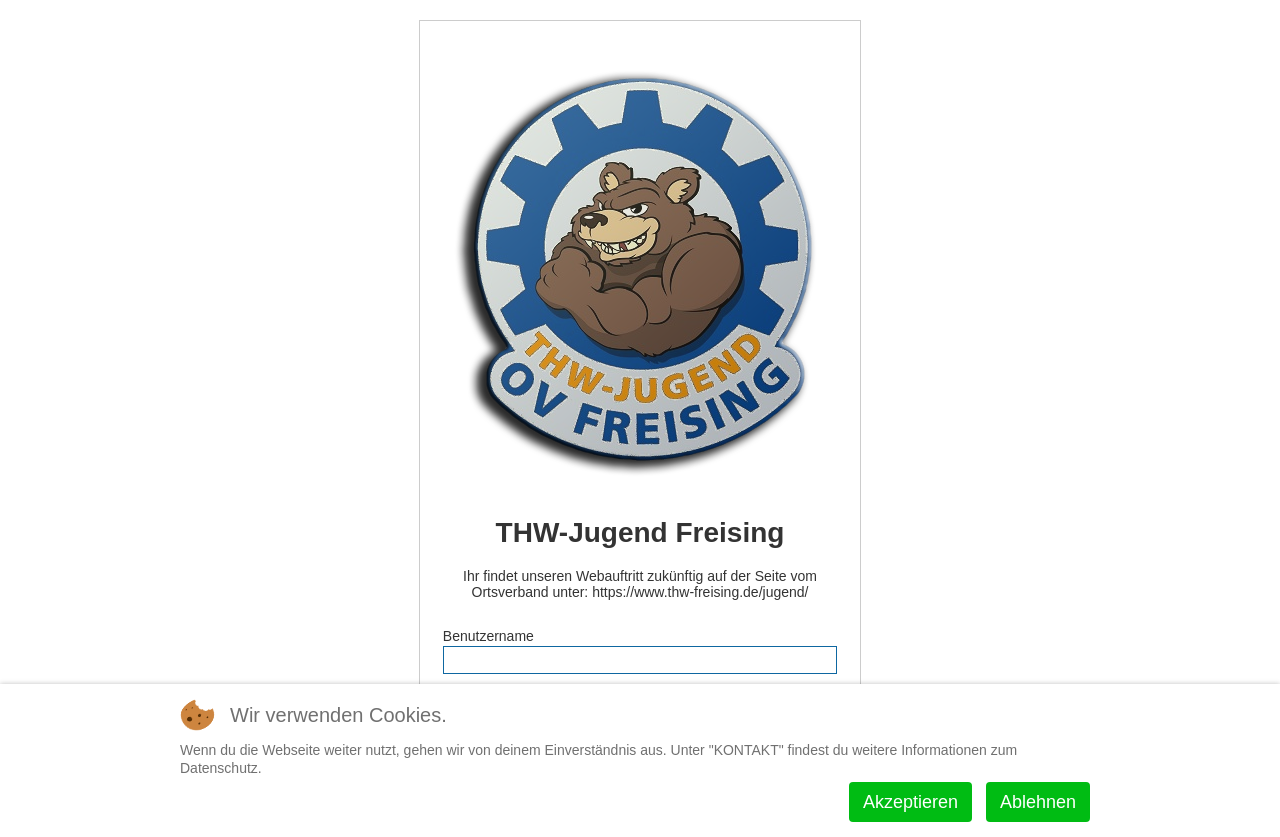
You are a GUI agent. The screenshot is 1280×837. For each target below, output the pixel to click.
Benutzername (488, 636)
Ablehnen (1038, 802)
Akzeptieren (910, 802)
